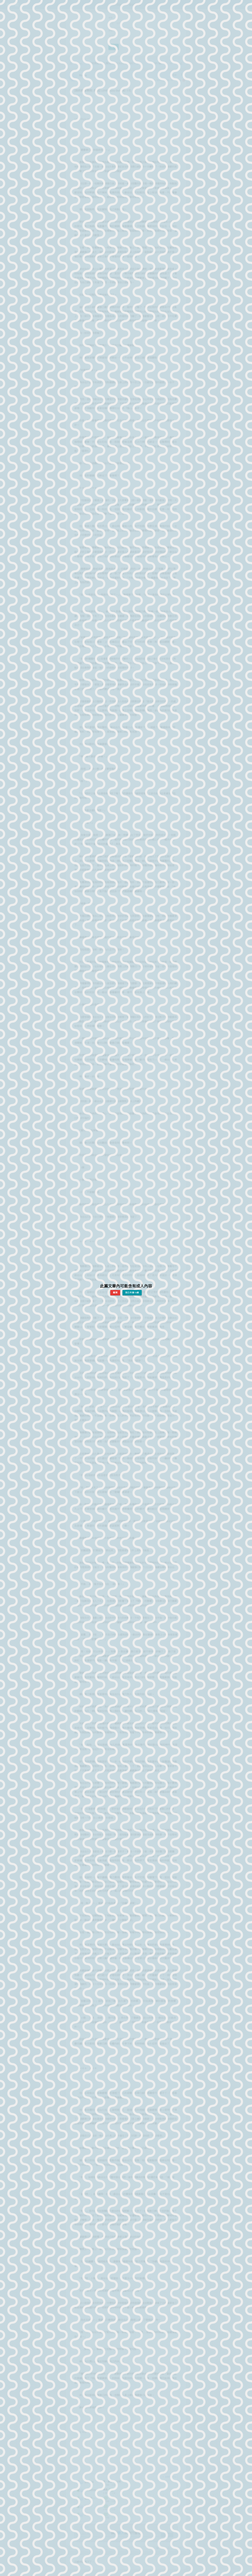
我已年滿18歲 (132, 1292)
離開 (115, 1292)
